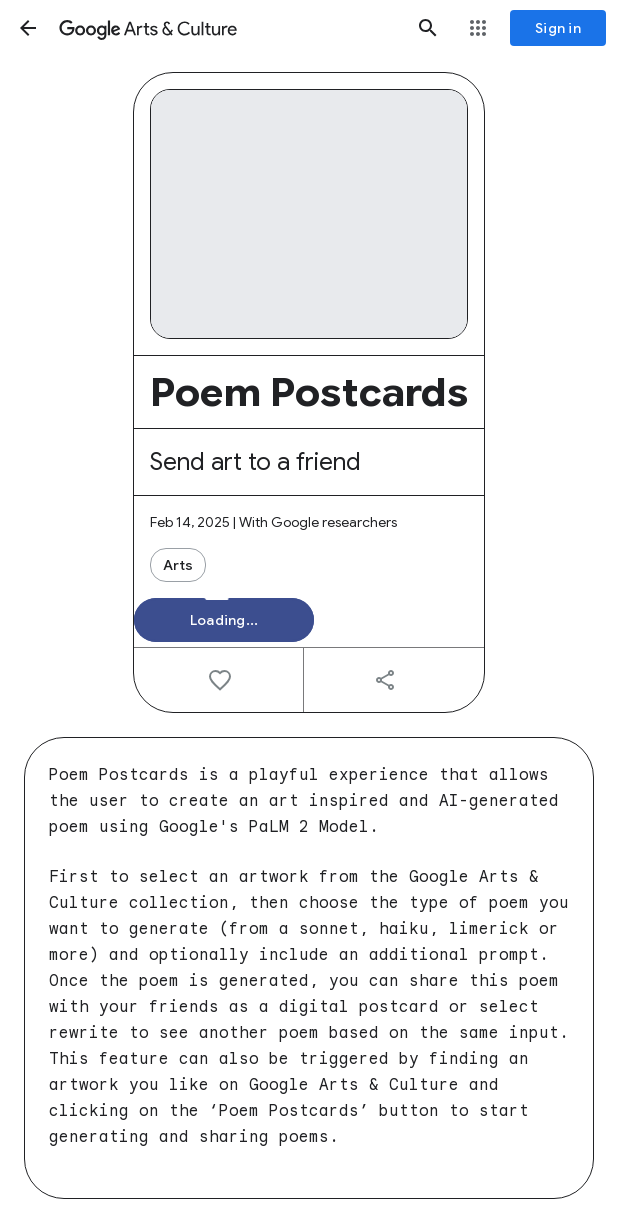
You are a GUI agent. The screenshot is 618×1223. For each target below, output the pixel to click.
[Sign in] (558, 28)
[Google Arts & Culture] (228, 28)
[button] (28, 28)
